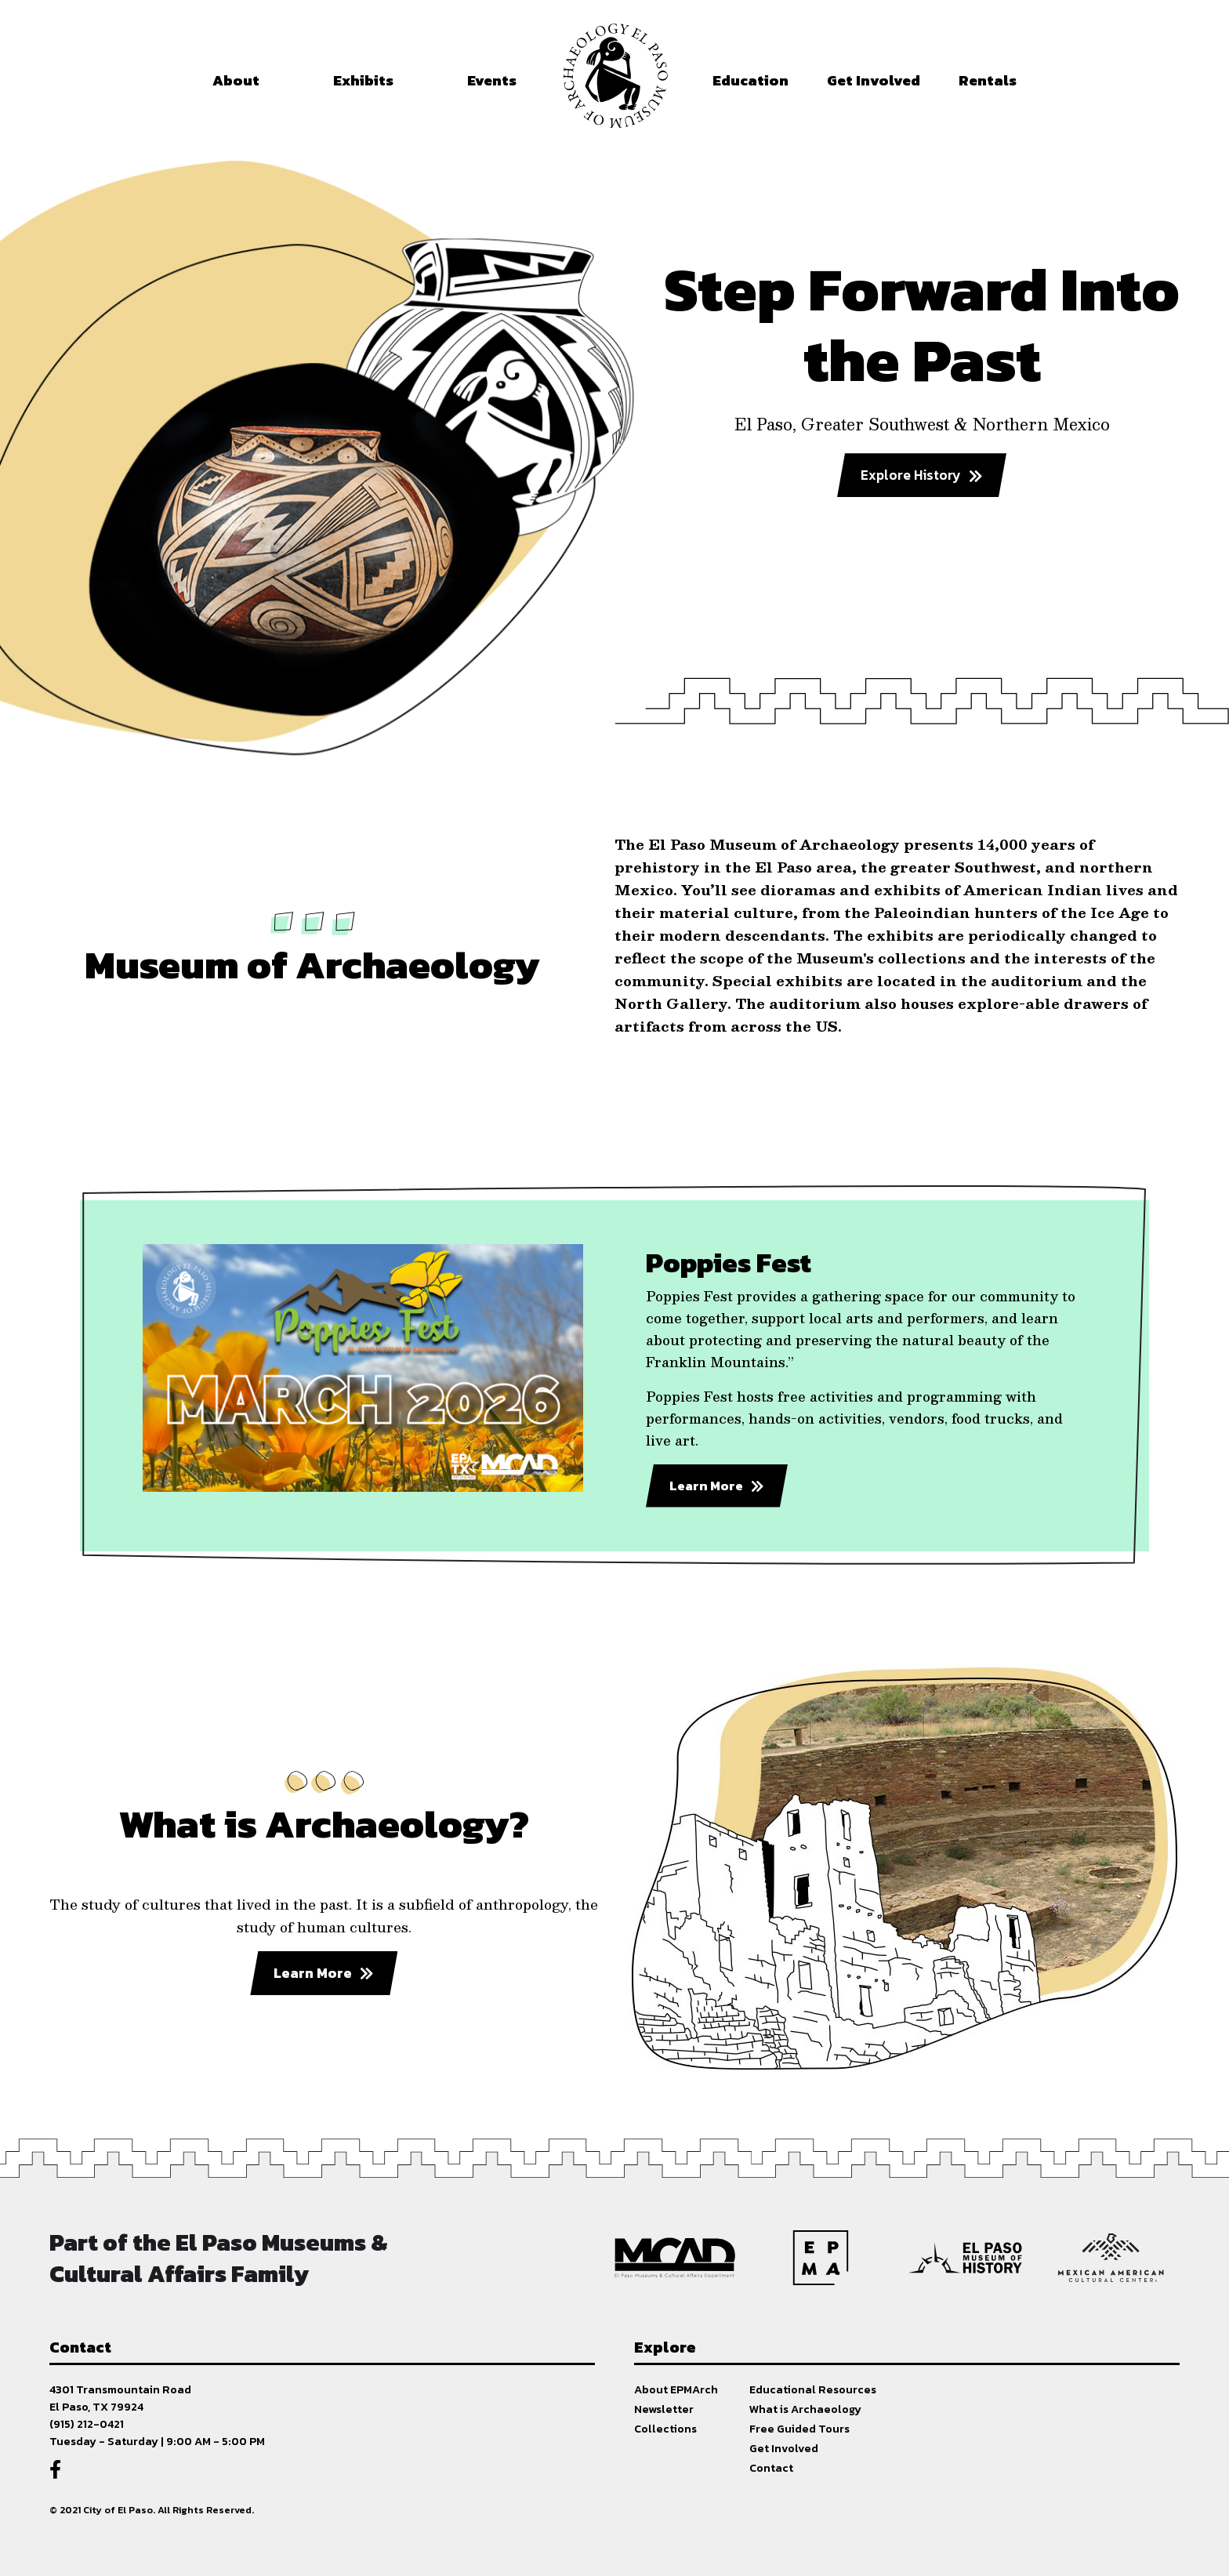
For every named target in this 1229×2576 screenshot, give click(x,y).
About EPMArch (676, 2389)
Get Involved (783, 2448)
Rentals (988, 80)
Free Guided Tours (799, 2428)
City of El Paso (118, 2509)
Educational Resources (812, 2389)
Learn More (706, 1486)
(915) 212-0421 (86, 2424)
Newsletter (664, 2409)
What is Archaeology (805, 2409)
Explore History (911, 475)
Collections (665, 2428)
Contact (771, 2467)
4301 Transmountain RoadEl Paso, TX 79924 (120, 2398)
